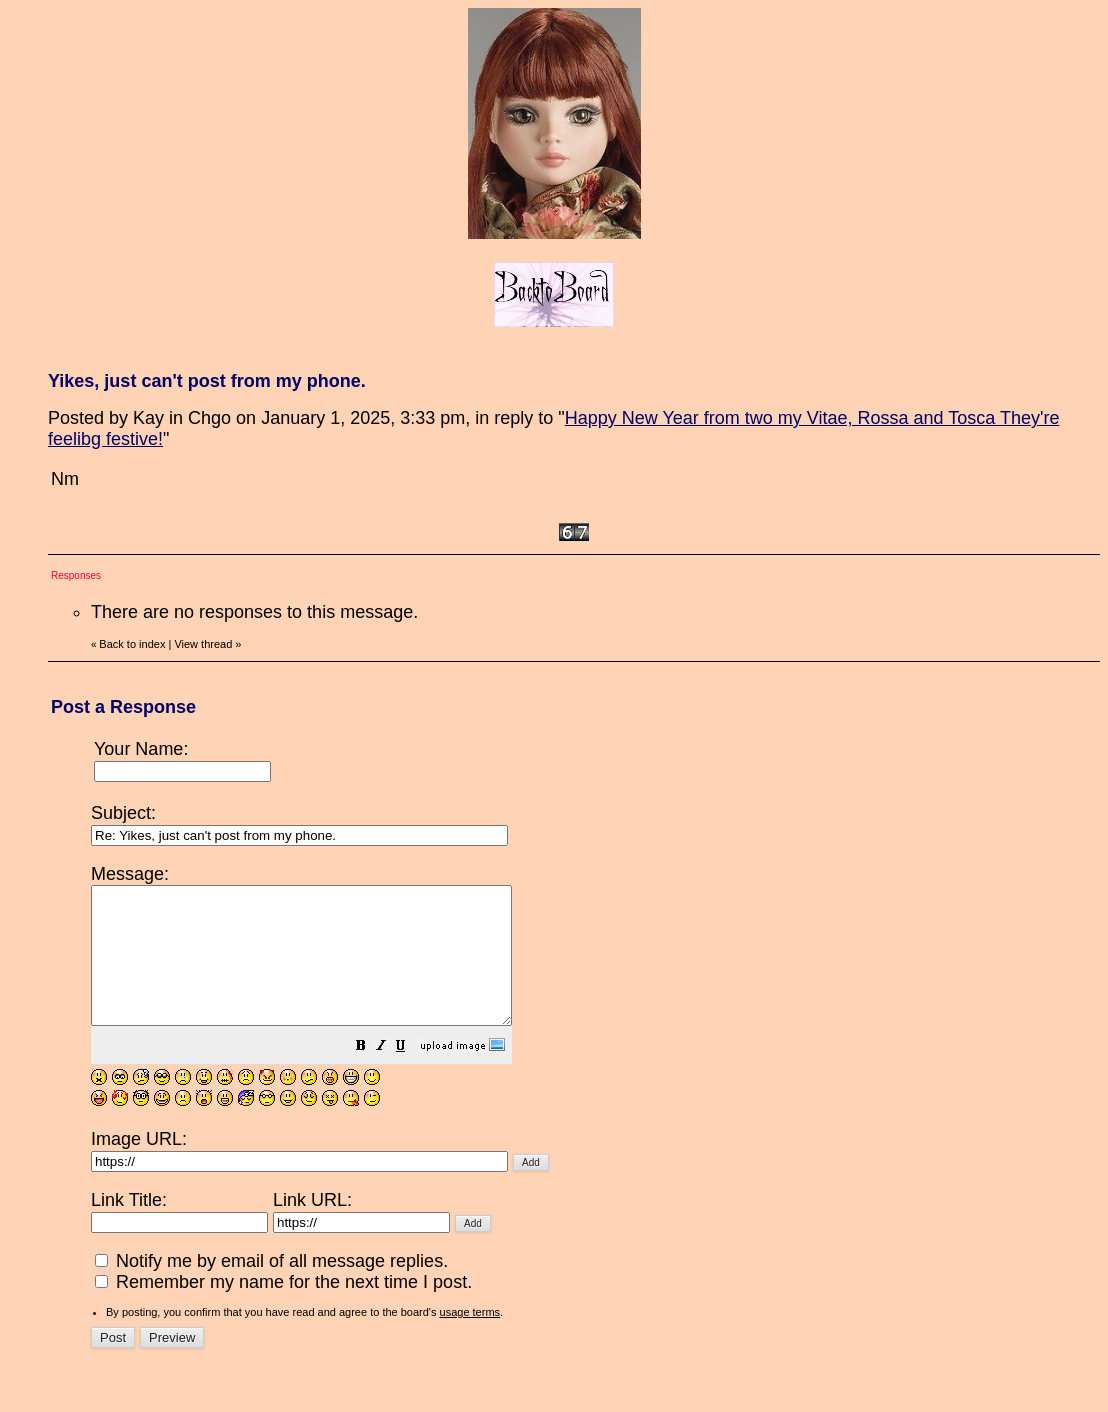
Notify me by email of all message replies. (271, 1288)
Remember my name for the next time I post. (283, 1309)
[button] (411, 1074)
